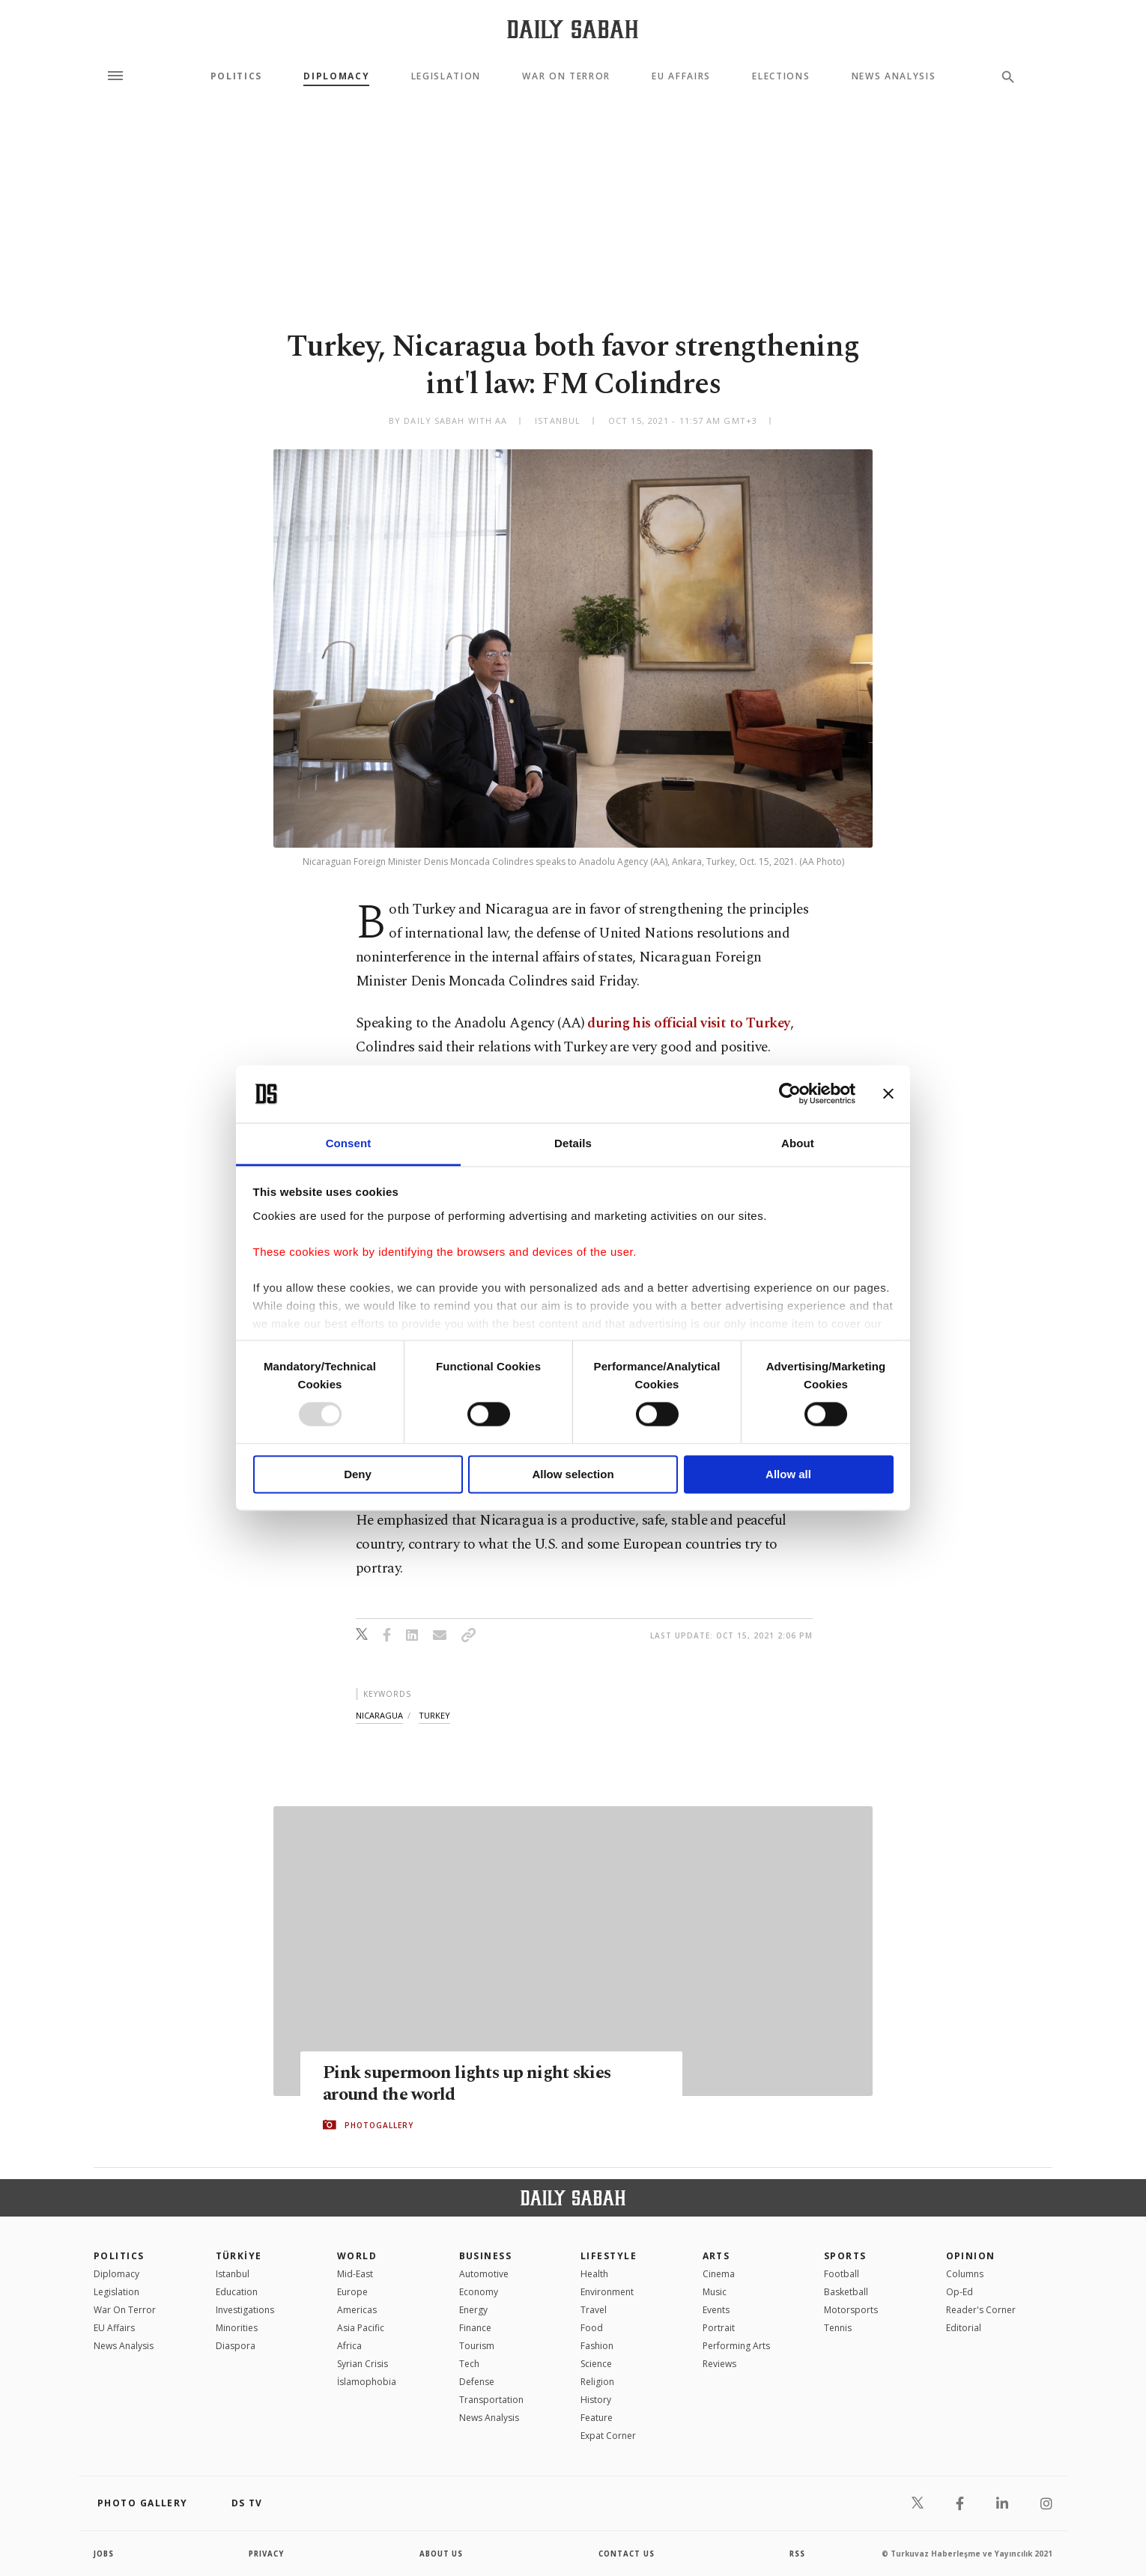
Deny (358, 1474)
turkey (434, 1715)
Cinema (719, 2273)
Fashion (596, 2345)
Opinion (970, 2256)
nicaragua (379, 1715)
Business (485, 2256)
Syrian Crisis (362, 2363)
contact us (627, 2553)
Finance (475, 2327)
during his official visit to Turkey (688, 1023)
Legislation (446, 76)
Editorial (963, 2327)
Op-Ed (959, 2291)
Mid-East (355, 2273)
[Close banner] (888, 1094)
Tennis (838, 2327)
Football (841, 2273)
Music (715, 2291)
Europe (352, 2291)
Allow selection (572, 1474)
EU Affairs (681, 76)
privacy (267, 2553)
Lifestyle (608, 2256)
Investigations (245, 2309)
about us (441, 2553)
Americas (357, 2309)
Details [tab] (573, 1143)
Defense (476, 2381)
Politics (236, 76)
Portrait (719, 2327)
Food (591, 2327)
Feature (596, 2417)
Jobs (104, 2553)
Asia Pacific (360, 2327)
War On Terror (566, 76)
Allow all (788, 1474)
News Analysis (894, 76)
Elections (781, 76)
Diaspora (235, 2345)
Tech (469, 2363)
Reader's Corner (981, 2309)
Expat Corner (608, 2435)
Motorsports (851, 2309)
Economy (478, 2291)
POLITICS (119, 2256)
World (357, 2256)
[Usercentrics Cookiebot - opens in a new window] (789, 1094)
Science (596, 2363)
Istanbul (232, 2273)
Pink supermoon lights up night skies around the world (473, 2084)
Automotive (484, 2273)
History (595, 2399)
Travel (593, 2309)
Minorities (237, 2327)
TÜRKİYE (239, 2256)
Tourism (476, 2345)
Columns (964, 2273)
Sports (845, 2256)
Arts (716, 2256)
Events (716, 2309)
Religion (597, 2381)
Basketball (846, 2291)
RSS (797, 2553)
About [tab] (797, 1143)
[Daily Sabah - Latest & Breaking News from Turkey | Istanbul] (572, 28)
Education (237, 2291)
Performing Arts (736, 2345)
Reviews (719, 2363)
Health (594, 2273)
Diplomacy (336, 76)
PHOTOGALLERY (379, 2125)
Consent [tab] (349, 1143)
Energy (473, 2309)
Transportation (491, 2399)
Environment (607, 2291)
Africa (349, 2345)
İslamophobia (366, 2381)
